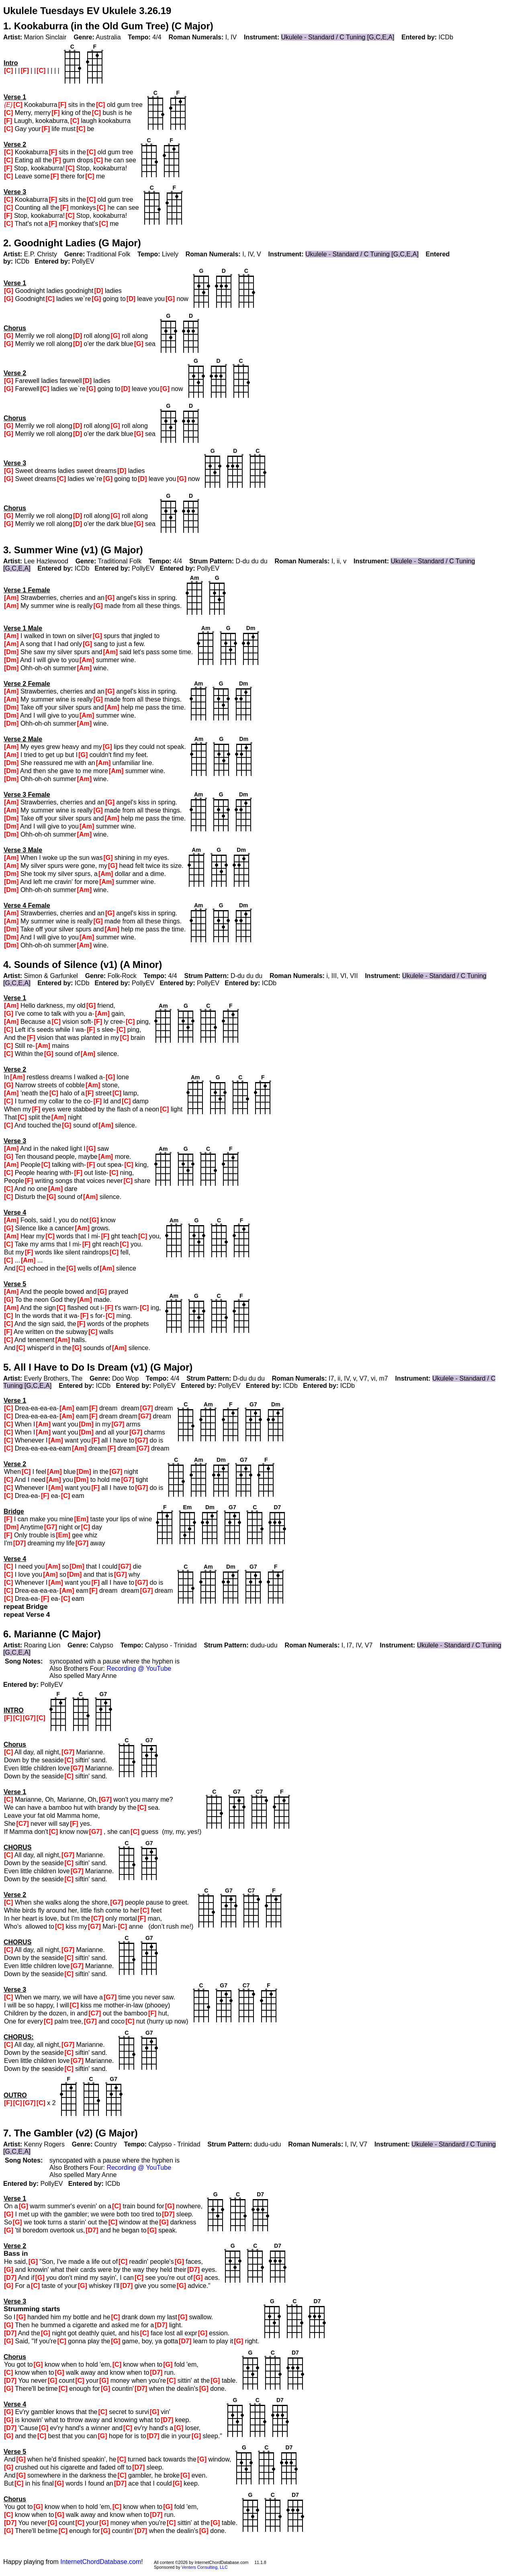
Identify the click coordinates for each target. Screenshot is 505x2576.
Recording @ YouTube (138, 1668)
